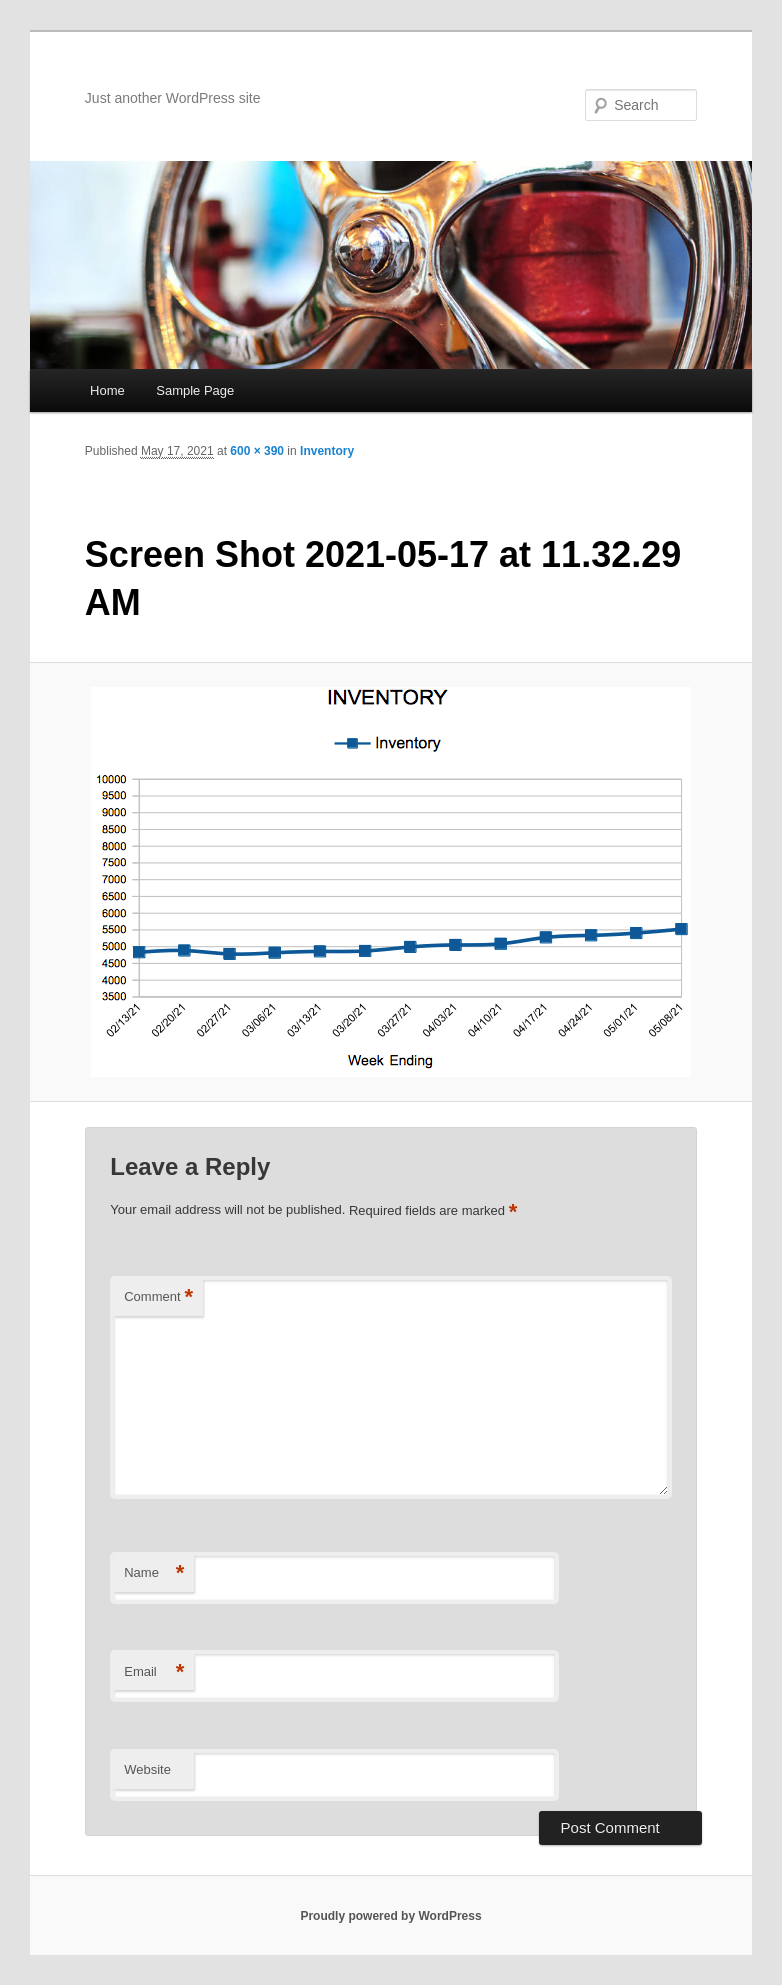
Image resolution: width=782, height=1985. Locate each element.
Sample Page (195, 390)
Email (154, 1672)
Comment (158, 1297)
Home (107, 390)
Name (154, 1573)
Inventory (327, 451)
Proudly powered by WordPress (390, 1916)
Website (147, 1769)
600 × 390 (257, 451)
